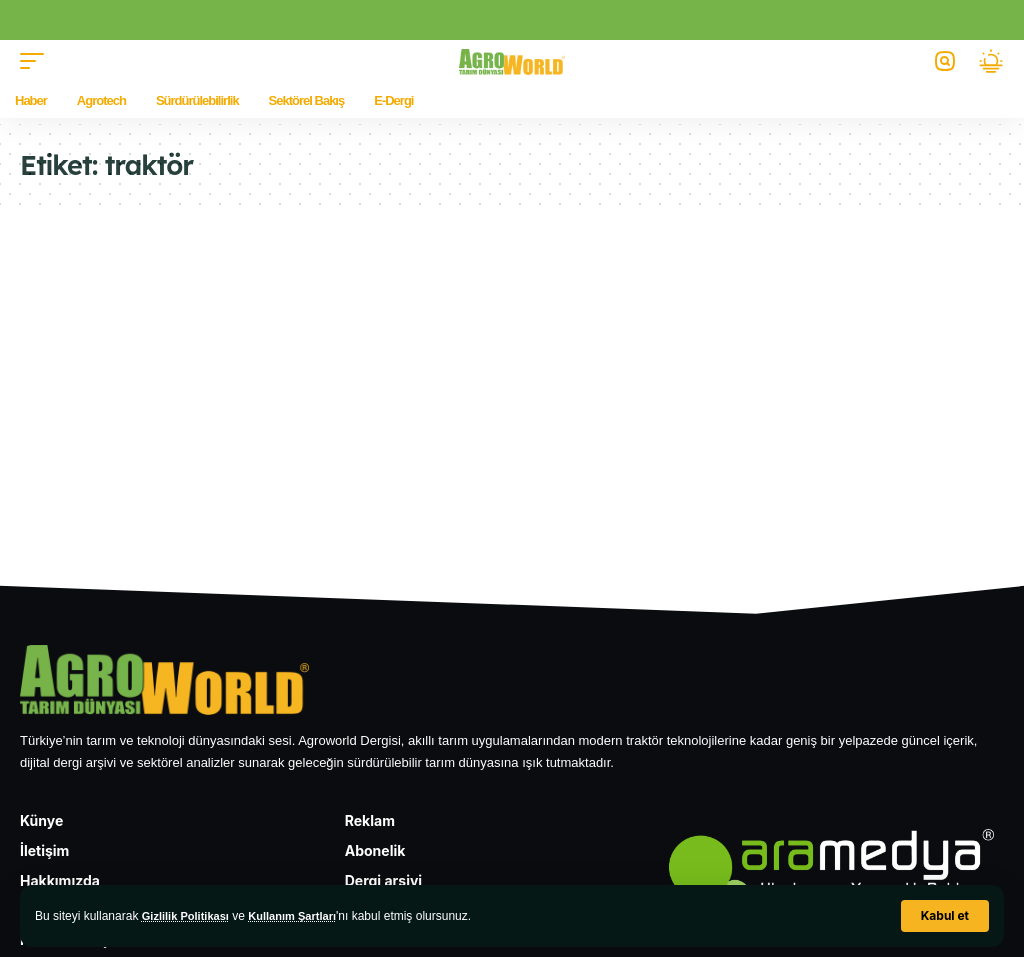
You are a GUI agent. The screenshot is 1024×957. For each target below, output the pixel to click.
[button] (945, 916)
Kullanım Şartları (303, 916)
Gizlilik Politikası (189, 916)
